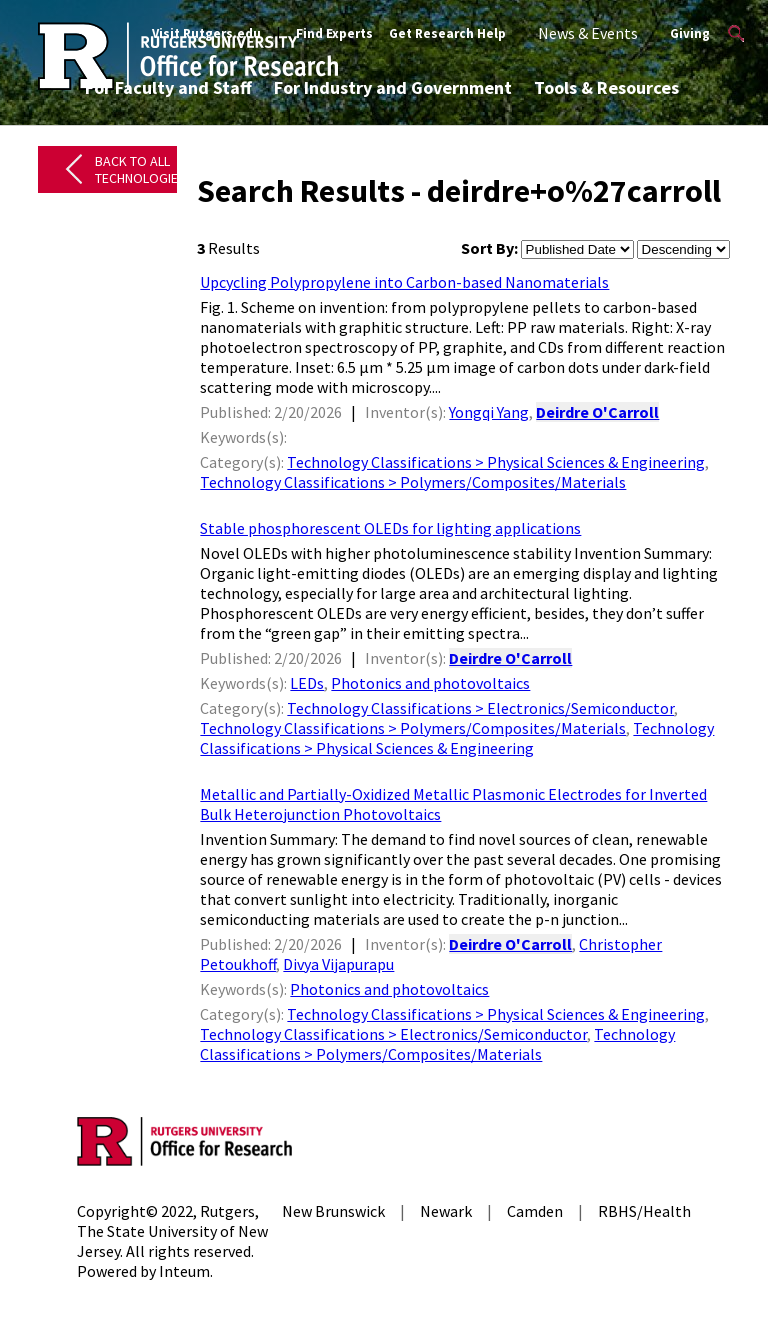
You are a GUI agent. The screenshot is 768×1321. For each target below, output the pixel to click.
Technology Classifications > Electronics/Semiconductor (480, 708)
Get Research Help (447, 33)
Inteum (184, 1271)
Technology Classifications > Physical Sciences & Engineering (496, 462)
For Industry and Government (393, 87)
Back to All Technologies (140, 169)
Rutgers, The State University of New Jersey (172, 1231)
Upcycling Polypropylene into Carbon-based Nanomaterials (404, 282)
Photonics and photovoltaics (430, 683)
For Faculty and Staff (168, 87)
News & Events (588, 33)
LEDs (307, 683)
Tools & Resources (606, 87)
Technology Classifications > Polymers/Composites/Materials (413, 482)
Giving (690, 33)
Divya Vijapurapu (338, 964)
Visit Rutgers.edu (206, 33)
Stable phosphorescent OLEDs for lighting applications (390, 528)
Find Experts (334, 33)
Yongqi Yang (489, 412)
